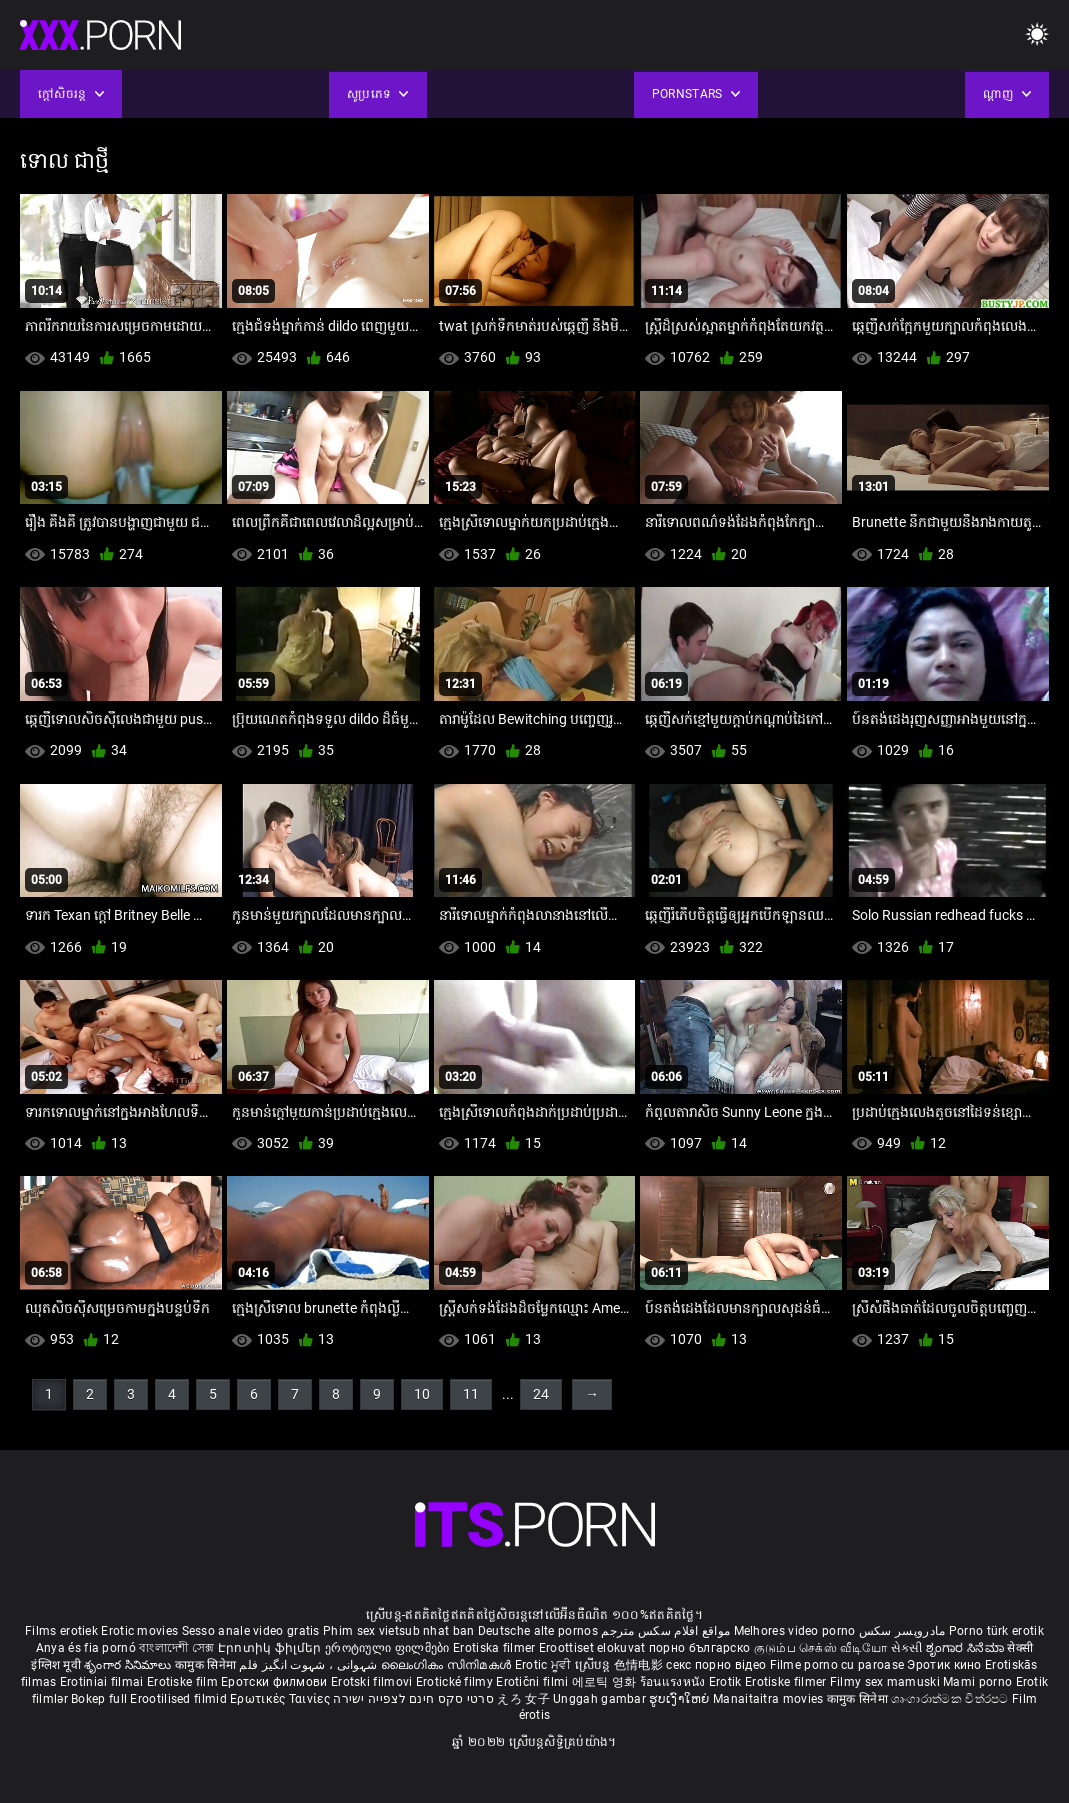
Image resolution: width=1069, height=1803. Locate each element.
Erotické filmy (456, 1682)
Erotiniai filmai (103, 1682)
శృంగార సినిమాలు (129, 1665)
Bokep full (99, 1699)
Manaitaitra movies (770, 1699)
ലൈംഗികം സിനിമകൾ (448, 1665)
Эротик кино (946, 1665)
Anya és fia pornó (86, 1648)
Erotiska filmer (496, 1648)
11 (471, 1394)
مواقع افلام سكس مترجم (665, 1631)
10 (422, 1394)
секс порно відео (716, 1665)
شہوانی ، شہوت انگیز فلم (309, 1665)
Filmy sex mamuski (885, 1682)
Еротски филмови (276, 1682)
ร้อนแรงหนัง (674, 1682)
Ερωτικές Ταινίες (281, 1699)
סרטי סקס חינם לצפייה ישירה (413, 1699)
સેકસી (907, 1648)
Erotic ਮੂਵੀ (545, 1665)
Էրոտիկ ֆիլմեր (271, 1648)
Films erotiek (61, 1631)
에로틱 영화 (606, 1682)
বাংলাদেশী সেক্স (176, 1648)
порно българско (700, 1648)
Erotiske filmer (787, 1682)
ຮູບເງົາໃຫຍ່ (681, 1699)
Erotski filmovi (373, 1682)
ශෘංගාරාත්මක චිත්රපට (951, 1699)
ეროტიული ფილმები (389, 1648)
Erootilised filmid (180, 1699)
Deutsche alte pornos (538, 1631)
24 (541, 1394)
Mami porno (977, 1682)
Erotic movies (141, 1631)
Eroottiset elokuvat (594, 1648)
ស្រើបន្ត (594, 1665)
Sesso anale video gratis (251, 1631)
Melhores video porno (795, 1631)
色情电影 (640, 1665)
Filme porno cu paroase (837, 1665)
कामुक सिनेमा (207, 1665)
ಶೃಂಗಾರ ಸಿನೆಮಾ (966, 1648)
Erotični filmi (534, 1682)
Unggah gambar (601, 1699)
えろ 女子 (523, 1699)
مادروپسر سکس (902, 1631)
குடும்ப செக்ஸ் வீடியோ (821, 1648)
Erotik (727, 1682)
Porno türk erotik (996, 1631)
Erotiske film (184, 1682)
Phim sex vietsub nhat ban (399, 1631)
